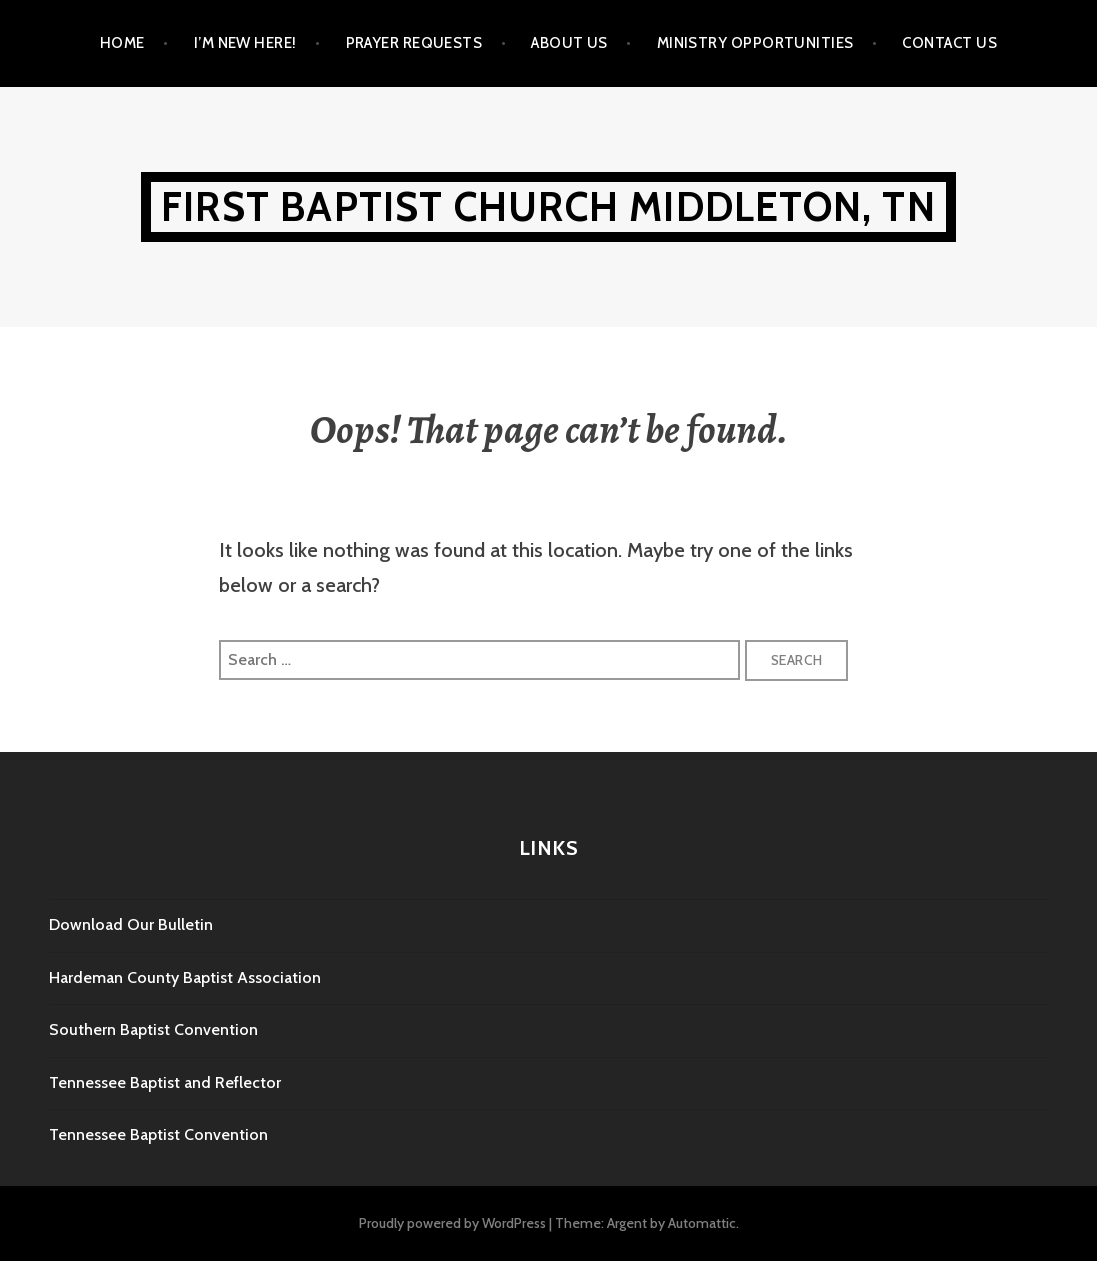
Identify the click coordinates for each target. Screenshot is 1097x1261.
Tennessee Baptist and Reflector (165, 1082)
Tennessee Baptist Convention (158, 1134)
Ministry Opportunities (755, 43)
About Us (569, 43)
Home (122, 43)
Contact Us (949, 43)
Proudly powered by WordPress (452, 1223)
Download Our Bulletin (131, 924)
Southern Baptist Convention (153, 1029)
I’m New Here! (245, 43)
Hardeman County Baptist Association (185, 977)
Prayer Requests (414, 43)
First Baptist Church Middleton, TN (548, 206)
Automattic (702, 1223)
